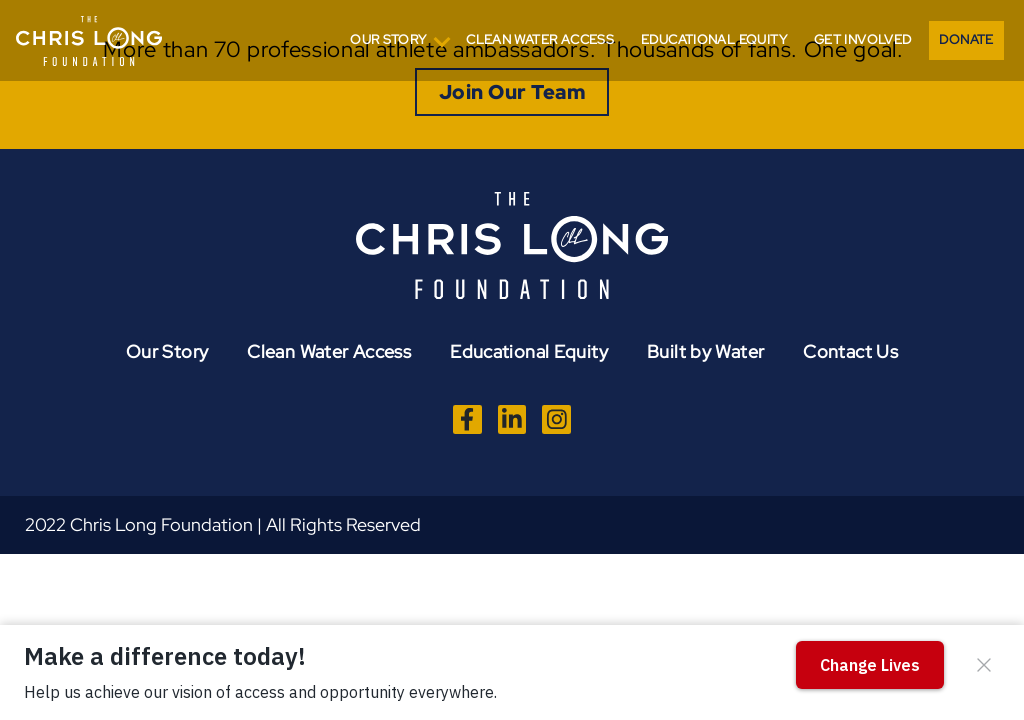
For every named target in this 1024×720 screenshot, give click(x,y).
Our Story (388, 39)
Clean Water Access (540, 39)
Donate (966, 39)
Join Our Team (512, 92)
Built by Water (705, 351)
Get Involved (863, 39)
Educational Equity (714, 39)
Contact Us (850, 351)
